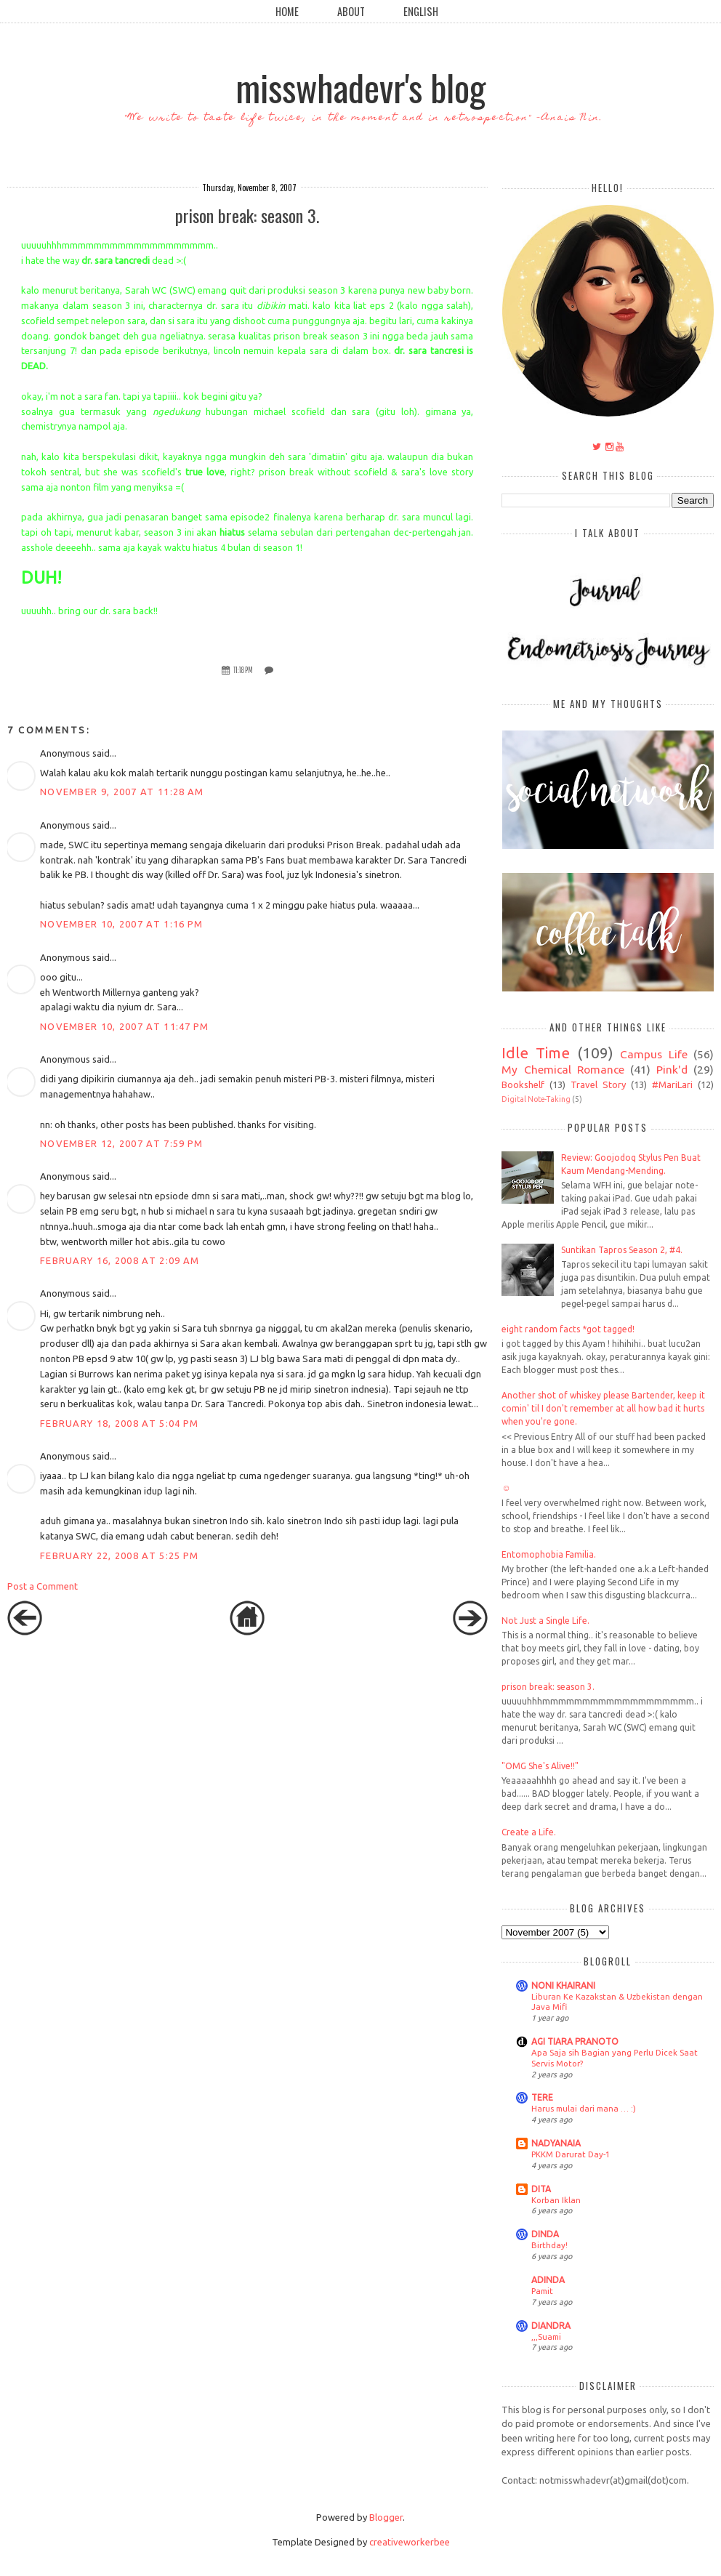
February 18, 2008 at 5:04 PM (119, 1423)
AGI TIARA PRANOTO (575, 2041)
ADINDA (548, 2280)
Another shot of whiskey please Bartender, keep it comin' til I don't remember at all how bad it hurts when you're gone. (603, 1408)
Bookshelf (523, 1084)
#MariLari (672, 1084)
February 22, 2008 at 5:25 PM (119, 1555)
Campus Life (654, 1053)
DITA (541, 2189)
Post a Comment (42, 1586)
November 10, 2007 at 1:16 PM (121, 924)
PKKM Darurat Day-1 (570, 2154)
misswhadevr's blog (360, 86)
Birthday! (549, 2245)
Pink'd (672, 1069)
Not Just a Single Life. (545, 1620)
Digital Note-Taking (536, 1099)
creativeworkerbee (409, 2542)
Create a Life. (529, 1832)
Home (287, 11)
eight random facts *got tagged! (568, 1329)
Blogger (386, 2517)
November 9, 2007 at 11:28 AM (122, 791)
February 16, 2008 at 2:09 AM (119, 1260)
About (351, 11)
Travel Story (598, 1084)
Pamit (542, 2290)
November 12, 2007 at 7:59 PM (121, 1143)
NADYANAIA (556, 2143)
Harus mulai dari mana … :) (583, 2108)
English (420, 11)
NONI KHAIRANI (563, 1985)
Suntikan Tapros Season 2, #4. (621, 1250)
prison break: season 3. (548, 1686)
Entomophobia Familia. (549, 1554)
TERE (542, 2097)
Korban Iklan (556, 2200)
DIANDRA (551, 2325)
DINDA (545, 2234)
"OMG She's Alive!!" (540, 1766)
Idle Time (536, 1053)
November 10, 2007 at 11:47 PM (124, 1026)
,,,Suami (546, 2336)
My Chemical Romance (563, 1069)
